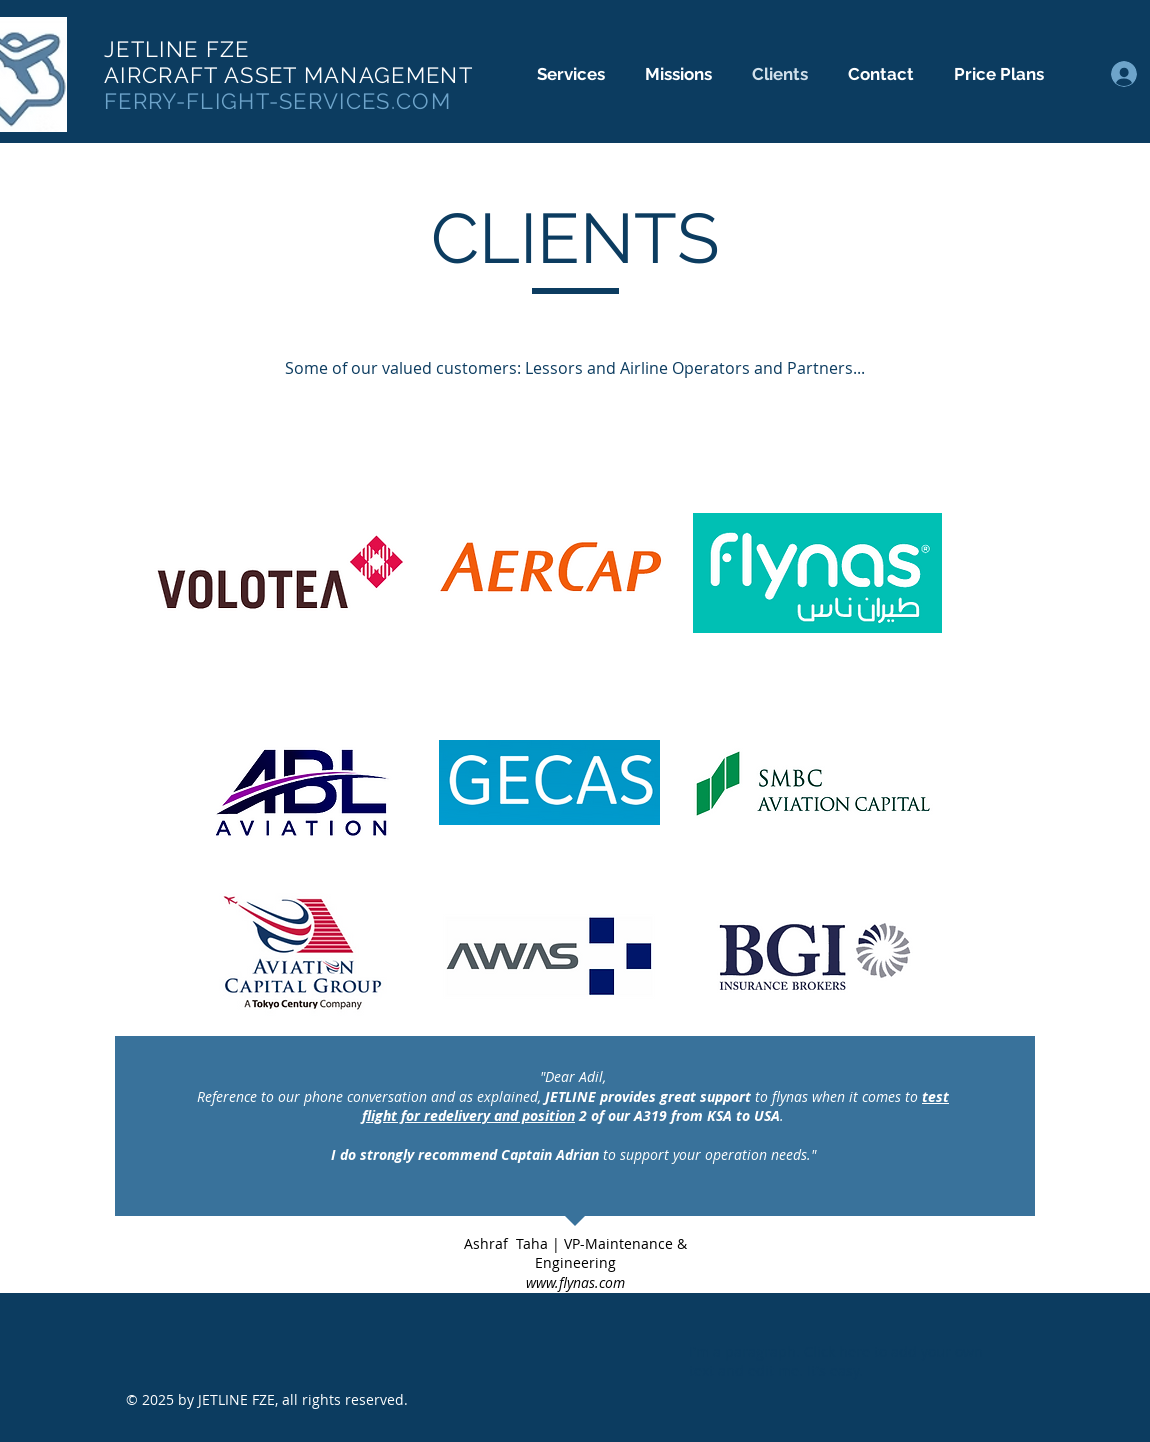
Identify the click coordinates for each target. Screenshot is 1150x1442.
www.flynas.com (575, 1282)
